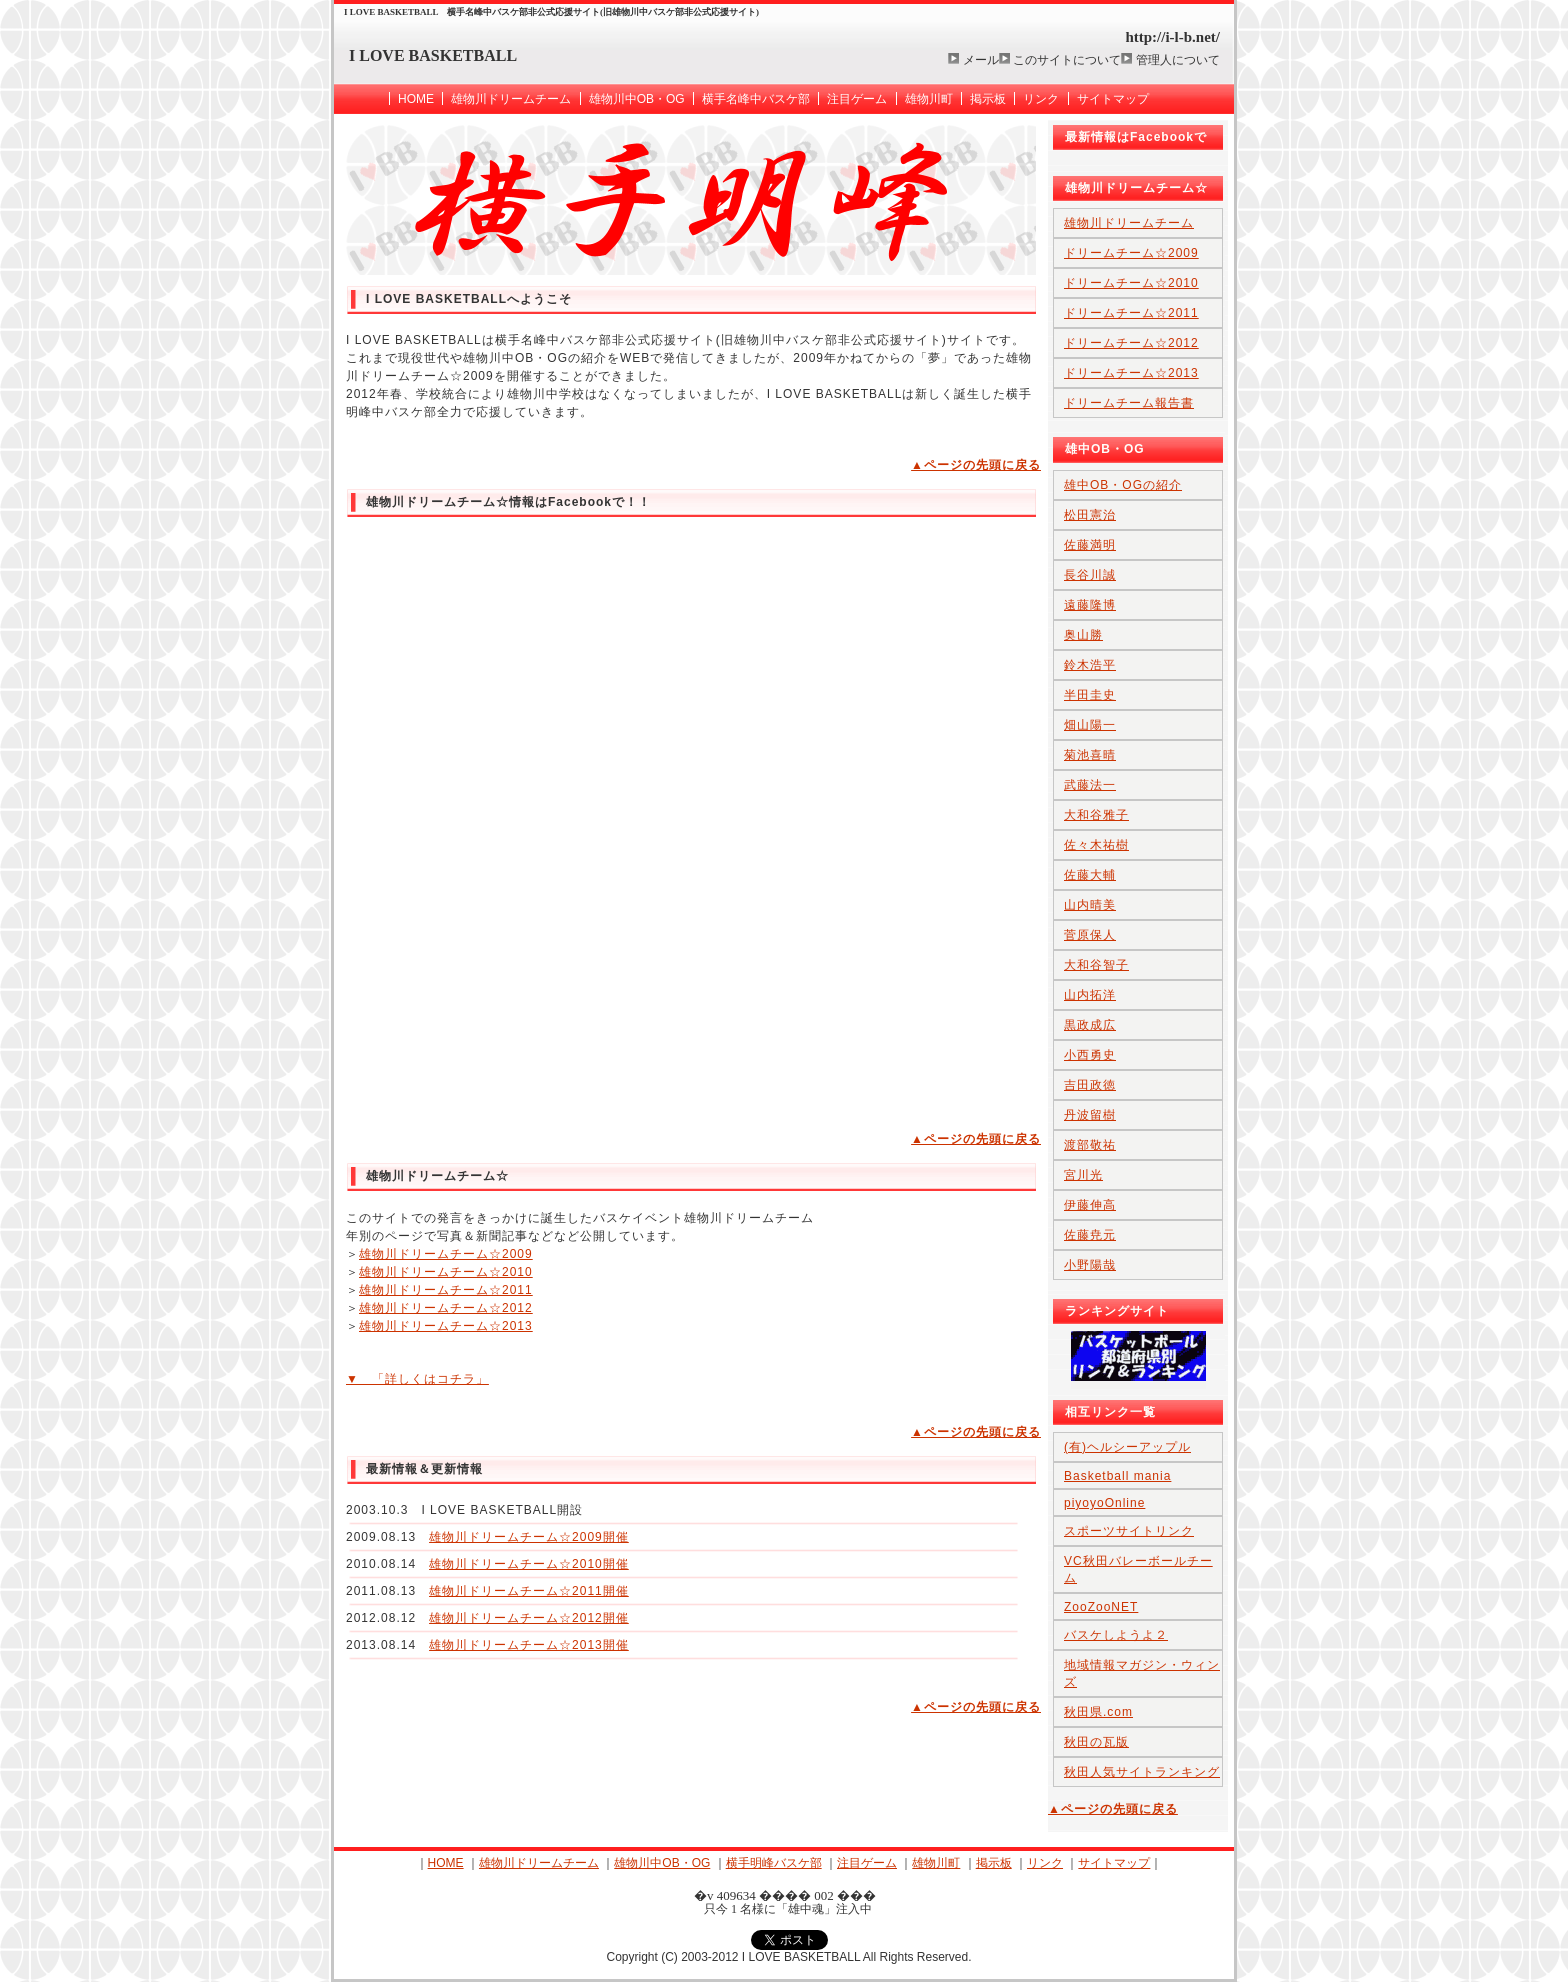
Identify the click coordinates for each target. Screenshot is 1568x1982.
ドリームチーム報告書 (1129, 403)
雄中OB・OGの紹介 (1123, 485)
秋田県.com (1098, 1712)
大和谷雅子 (1096, 815)
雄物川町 (929, 99)
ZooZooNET (1101, 1607)
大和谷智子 (1096, 965)
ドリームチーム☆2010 (1131, 283)
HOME (416, 99)
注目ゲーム (857, 99)
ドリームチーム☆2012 (1131, 343)
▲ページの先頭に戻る (976, 465)
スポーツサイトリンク (1129, 1531)
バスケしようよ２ (1116, 1635)
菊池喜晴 (1090, 755)
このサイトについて (1067, 60)
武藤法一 (1090, 785)
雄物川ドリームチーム (511, 99)
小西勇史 (1090, 1055)
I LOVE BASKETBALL (433, 55)
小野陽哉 (1090, 1265)
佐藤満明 (1090, 545)
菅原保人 (1090, 935)
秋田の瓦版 (1096, 1742)
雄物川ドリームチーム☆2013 (446, 1326)
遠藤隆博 (1090, 605)
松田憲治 (1090, 515)
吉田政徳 (1090, 1085)
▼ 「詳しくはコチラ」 (417, 1379)
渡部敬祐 (1090, 1145)
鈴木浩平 (1090, 665)
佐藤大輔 (1090, 875)
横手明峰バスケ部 (774, 1863)
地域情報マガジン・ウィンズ (1142, 1673)
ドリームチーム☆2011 (1131, 313)
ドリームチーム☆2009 (1131, 253)
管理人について (1178, 60)
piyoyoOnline (1104, 1503)
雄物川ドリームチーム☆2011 (446, 1290)
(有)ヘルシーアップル (1127, 1447)
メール (981, 60)
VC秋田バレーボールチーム (1138, 1569)
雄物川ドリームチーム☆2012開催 (529, 1618)
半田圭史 (1090, 695)
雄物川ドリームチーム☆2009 (446, 1254)
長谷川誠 (1090, 575)
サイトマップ (1113, 99)
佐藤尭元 (1090, 1235)
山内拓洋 (1090, 995)
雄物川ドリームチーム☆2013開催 (529, 1645)
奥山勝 (1083, 635)
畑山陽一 (1090, 725)
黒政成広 (1090, 1025)
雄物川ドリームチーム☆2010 (446, 1272)
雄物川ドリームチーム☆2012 (446, 1308)
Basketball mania (1117, 1476)
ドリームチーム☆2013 (1131, 373)
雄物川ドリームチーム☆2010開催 (529, 1564)
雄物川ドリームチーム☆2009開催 (529, 1537)
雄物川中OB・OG (637, 99)
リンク (1041, 99)
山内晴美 (1090, 905)
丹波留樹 (1090, 1115)
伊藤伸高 (1090, 1205)
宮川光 (1083, 1175)
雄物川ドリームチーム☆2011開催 (529, 1591)
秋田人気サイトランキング (1142, 1772)
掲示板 (988, 99)
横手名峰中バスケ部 (756, 99)
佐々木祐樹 (1096, 845)
